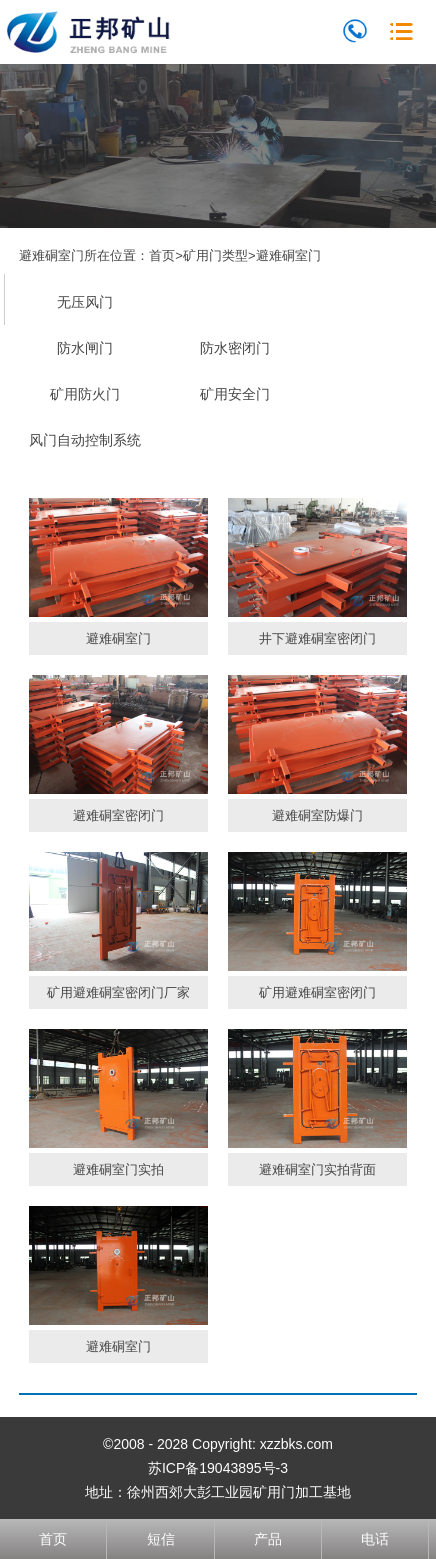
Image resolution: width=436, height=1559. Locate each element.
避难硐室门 (288, 255)
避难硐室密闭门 (118, 815)
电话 (375, 1539)
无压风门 (85, 302)
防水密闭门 (235, 348)
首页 (162, 255)
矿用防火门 (85, 394)
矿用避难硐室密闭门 (317, 992)
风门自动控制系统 (85, 440)
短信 (161, 1539)
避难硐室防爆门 (317, 815)
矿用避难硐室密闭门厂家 (118, 992)
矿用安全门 (235, 394)
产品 (268, 1539)
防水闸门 (85, 348)
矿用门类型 (215, 255)
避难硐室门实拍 (118, 1169)
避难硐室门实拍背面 (317, 1169)
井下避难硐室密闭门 (317, 638)
